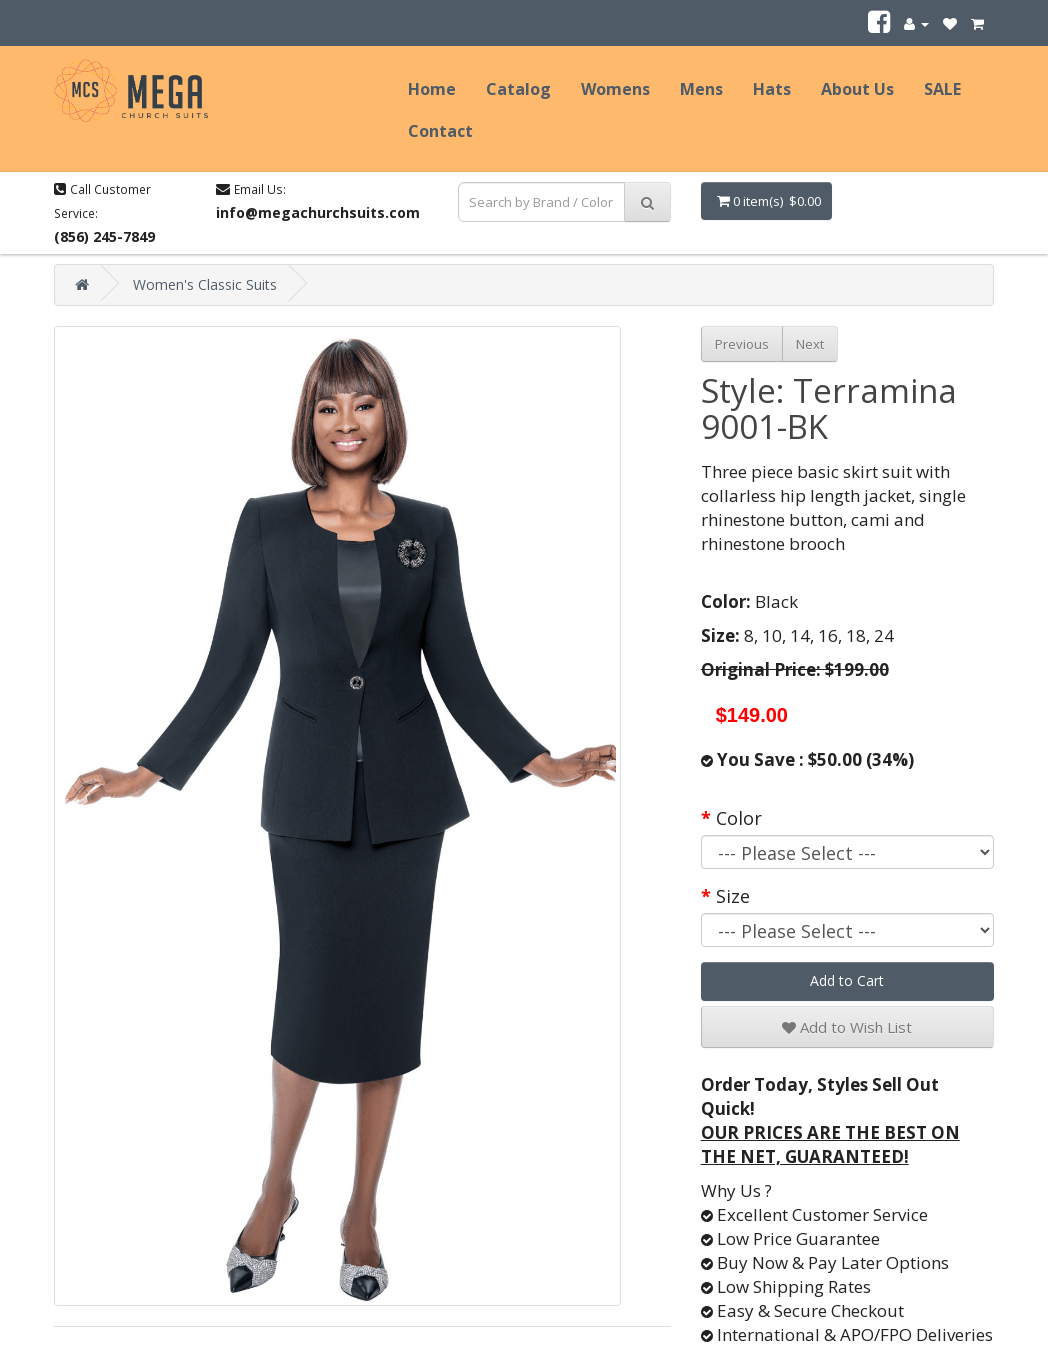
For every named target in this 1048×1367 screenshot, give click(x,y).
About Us (857, 89)
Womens (615, 89)
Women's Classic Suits (205, 284)
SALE (942, 89)
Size (733, 896)
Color (739, 818)
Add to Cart (847, 980)
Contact (440, 131)
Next (810, 344)
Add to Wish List (847, 1027)
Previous (742, 344)
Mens (701, 89)
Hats (772, 89)
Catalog (518, 89)
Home (432, 89)
